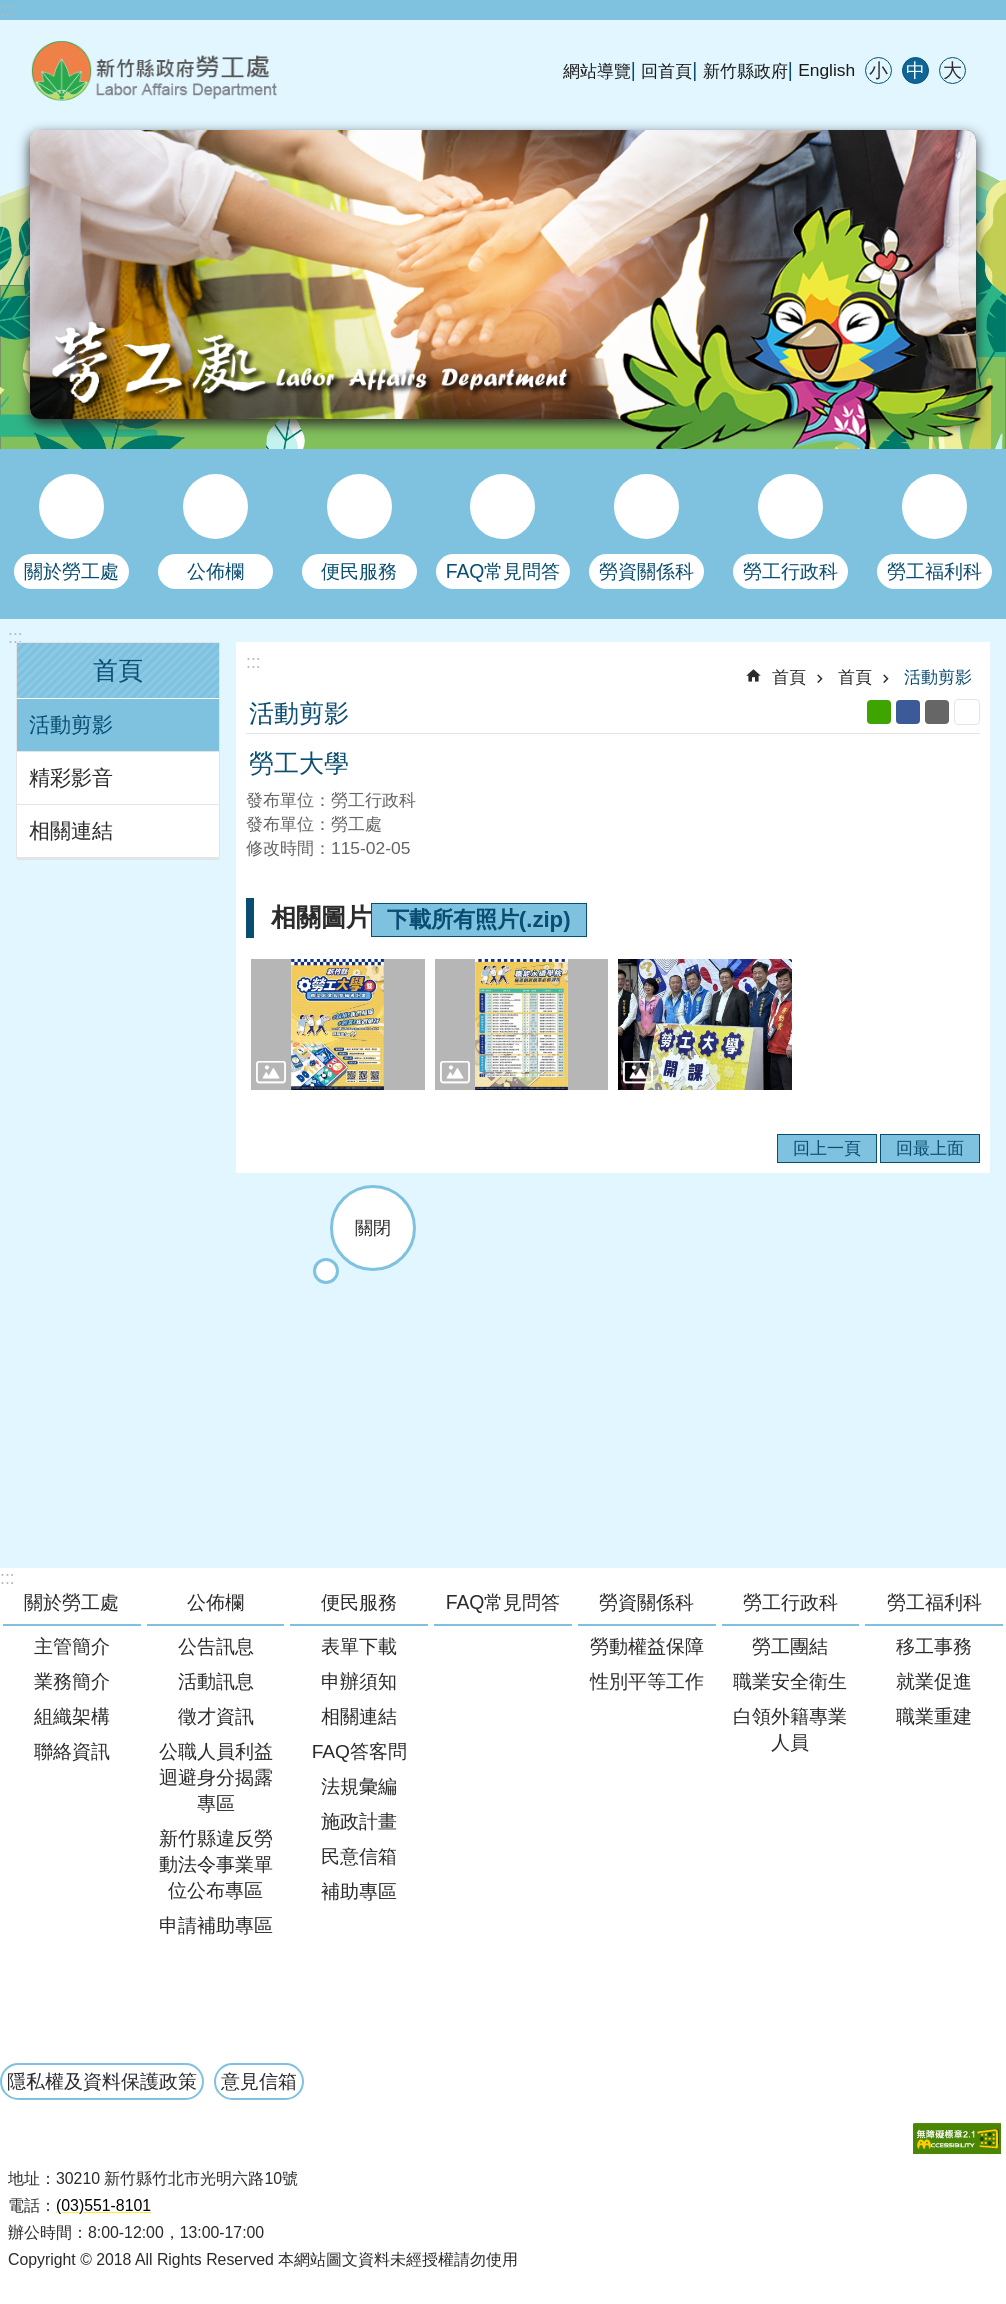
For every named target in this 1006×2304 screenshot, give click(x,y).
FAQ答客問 (359, 1751)
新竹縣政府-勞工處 (255, 70)
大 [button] (952, 70)
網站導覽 (597, 71)
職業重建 (934, 1716)
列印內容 (967, 712)
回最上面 (930, 1148)
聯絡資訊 (72, 1751)
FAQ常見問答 (503, 1602)
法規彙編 (359, 1786)
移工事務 (934, 1646)
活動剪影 (71, 725)
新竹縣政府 (745, 71)
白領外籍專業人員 (790, 1729)
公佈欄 (215, 1602)
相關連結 (71, 831)
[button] (338, 1024)
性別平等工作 (647, 1681)
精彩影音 (71, 778)
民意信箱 (359, 1856)
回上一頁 (827, 1148)
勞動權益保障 (647, 1646)
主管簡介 (72, 1646)
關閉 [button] (373, 1228)
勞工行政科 (790, 1602)
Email (937, 712)
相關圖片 (321, 917)
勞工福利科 (934, 1602)
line (879, 712)
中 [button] (915, 70)
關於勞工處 (71, 1602)
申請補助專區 (216, 1925)
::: (7, 10)
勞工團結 (790, 1646)
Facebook (908, 712)
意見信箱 (259, 2081)
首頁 (118, 670)
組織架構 (72, 1716)
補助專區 (359, 1891)
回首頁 (666, 71)
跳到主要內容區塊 (10, 10)
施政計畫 (359, 1821)
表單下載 (359, 1646)
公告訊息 (216, 1646)
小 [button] (878, 70)
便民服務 (359, 1602)
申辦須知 (359, 1681)
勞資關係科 (646, 1602)
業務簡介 (72, 1681)
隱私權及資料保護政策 (102, 2081)
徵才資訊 (216, 1716)
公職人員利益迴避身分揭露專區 (216, 1777)
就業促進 (934, 1681)
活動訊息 (216, 1681)
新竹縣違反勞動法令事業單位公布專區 (216, 1864)
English (826, 70)
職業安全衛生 (790, 1681)
